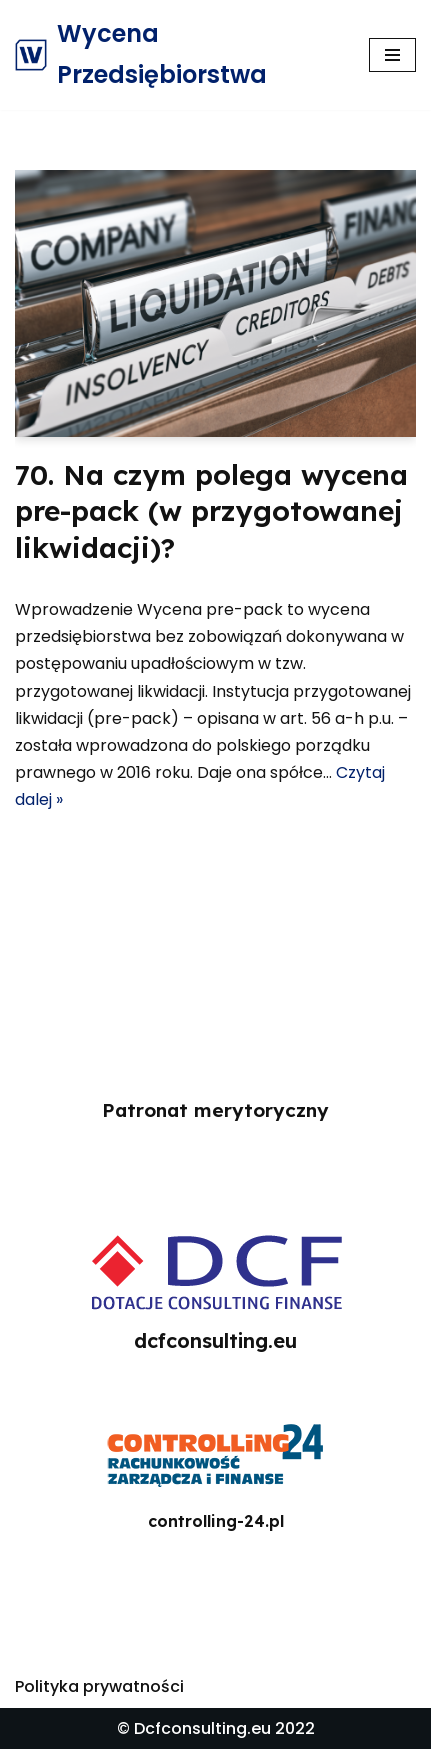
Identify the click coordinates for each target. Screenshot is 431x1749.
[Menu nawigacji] (392, 55)
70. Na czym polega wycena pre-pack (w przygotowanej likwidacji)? (211, 511)
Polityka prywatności (99, 1686)
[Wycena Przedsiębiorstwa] (177, 55)
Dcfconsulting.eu (202, 1728)
